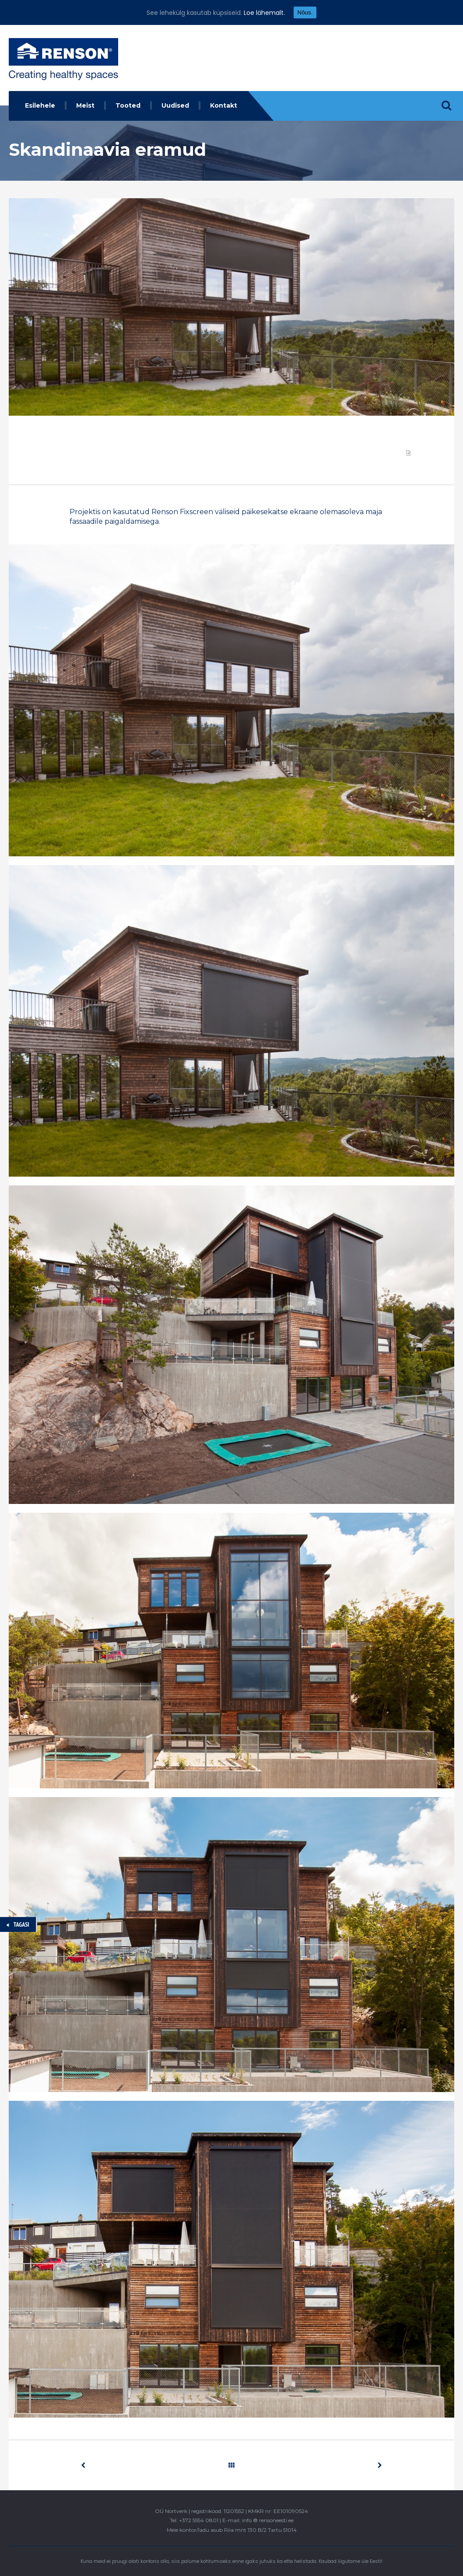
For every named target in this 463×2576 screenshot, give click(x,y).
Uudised (175, 105)
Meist (85, 105)
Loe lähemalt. (264, 12)
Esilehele (40, 105)
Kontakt (223, 105)
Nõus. (305, 12)
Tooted (128, 105)
